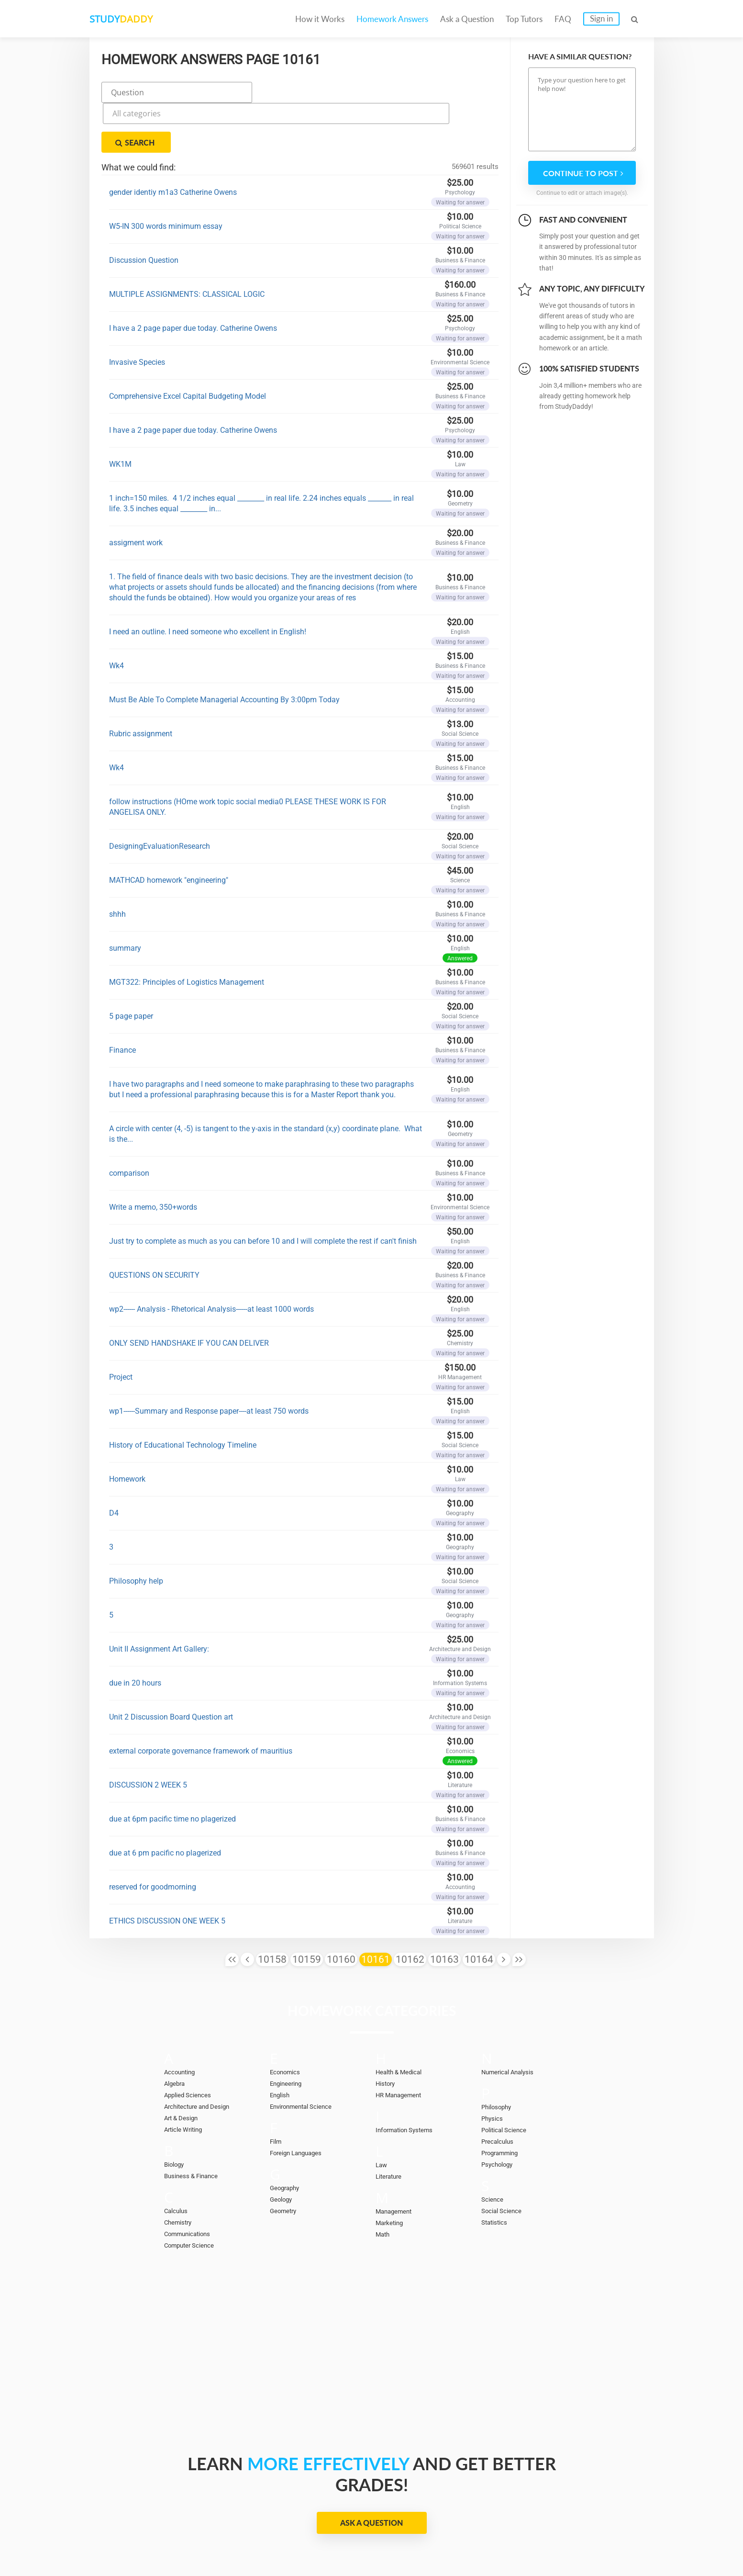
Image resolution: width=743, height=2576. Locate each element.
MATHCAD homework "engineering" (168, 830)
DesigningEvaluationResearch (159, 796)
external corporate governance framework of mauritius (200, 1701)
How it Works (319, 19)
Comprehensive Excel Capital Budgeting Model (187, 346)
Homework (127, 1429)
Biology (176, 2115)
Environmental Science (306, 2057)
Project (121, 1327)
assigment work (136, 493)
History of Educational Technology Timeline (182, 1395)
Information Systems (409, 2080)
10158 (272, 1910)
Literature (391, 2127)
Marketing (392, 2173)
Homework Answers (392, 19)
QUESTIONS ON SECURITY (154, 1225)
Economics (288, 2022)
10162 (410, 1910)
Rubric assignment (140, 684)
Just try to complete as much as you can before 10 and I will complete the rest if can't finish (263, 1191)
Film (277, 2092)
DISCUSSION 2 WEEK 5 (148, 1735)
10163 (444, 1910)
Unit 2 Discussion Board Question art (171, 1667)
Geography (287, 2138)
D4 (114, 1463)
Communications (191, 2184)
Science (494, 2150)
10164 (479, 1910)
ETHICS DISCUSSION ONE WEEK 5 (167, 1871)
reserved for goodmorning (152, 1837)
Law (382, 2115)
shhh (117, 864)
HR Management (402, 2045)
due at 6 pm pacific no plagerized (165, 1803)
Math (384, 2185)
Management (396, 2162)
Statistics (496, 2173)
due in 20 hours (135, 1633)
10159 (306, 1910)
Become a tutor (298, 2538)
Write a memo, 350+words (153, 1157)
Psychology (499, 2115)
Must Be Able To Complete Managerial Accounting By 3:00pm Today (224, 650)
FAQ (562, 19)
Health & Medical (403, 2022)
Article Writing (187, 2080)
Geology (283, 2150)
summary (125, 898)
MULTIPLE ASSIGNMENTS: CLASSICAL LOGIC (187, 244)
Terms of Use (554, 2538)
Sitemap (608, 2538)
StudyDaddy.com (395, 2551)
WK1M (120, 414)
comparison (129, 1123)
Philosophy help (136, 1531)
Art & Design (184, 2068)
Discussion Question (143, 210)
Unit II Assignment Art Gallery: (159, 1599)
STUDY (140, 18)
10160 (341, 1910)
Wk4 (116, 616)
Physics (493, 2069)
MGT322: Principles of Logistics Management (186, 932)
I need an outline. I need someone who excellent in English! (207, 582)
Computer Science (193, 2196)
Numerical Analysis (512, 2022)
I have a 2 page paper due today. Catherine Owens (193, 278)
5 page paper (131, 966)
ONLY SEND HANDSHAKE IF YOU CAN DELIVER (189, 1293)
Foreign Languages (300, 2103)
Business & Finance (195, 2126)
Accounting (182, 2022)
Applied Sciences (191, 2045)
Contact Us (392, 2538)
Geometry (285, 2161)
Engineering (288, 2034)
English (281, 2045)
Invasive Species (137, 312)
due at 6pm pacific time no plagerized (172, 1769)
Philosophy (499, 2057)
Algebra (176, 2034)
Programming (502, 2103)
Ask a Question (467, 19)
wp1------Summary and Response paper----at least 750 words (209, 1361)
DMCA (503, 2538)
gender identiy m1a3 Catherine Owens (173, 142)
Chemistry (180, 2173)
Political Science (508, 2080)
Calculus (178, 2161)
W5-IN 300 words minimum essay (165, 176)
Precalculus (500, 2092)
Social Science (505, 2161)
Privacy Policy (452, 2538)
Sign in (601, 18)
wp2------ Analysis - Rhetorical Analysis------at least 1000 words (211, 1259)
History (387, 2034)
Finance (122, 1000)
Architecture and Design (202, 2057)
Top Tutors (524, 19)
